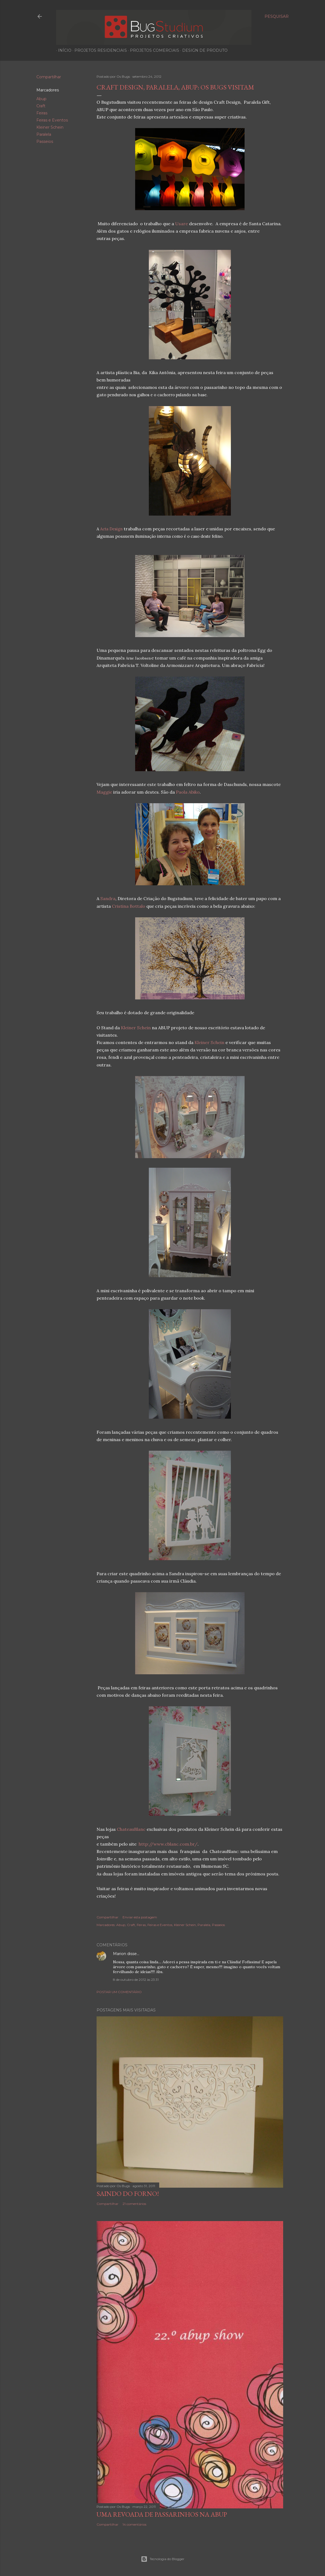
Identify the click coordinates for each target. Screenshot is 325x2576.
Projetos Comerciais (152, 50)
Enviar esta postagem (140, 1917)
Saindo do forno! (128, 2193)
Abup (41, 98)
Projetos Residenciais (98, 50)
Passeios (44, 141)
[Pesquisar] (277, 16)
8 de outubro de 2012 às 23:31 (136, 1979)
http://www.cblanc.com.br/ (168, 1844)
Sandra (107, 898)
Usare (181, 223)
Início (62, 50)
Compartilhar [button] (48, 76)
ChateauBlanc (131, 1829)
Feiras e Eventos (52, 120)
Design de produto (203, 50)
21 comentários (134, 2204)
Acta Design (111, 528)
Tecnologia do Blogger (162, 2559)
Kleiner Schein (49, 127)
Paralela (43, 134)
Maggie (104, 792)
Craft (40, 105)
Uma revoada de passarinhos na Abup (162, 2514)
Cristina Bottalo (128, 906)
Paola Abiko (188, 792)
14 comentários (134, 2524)
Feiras (41, 113)
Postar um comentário (119, 1992)
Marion (119, 1953)
